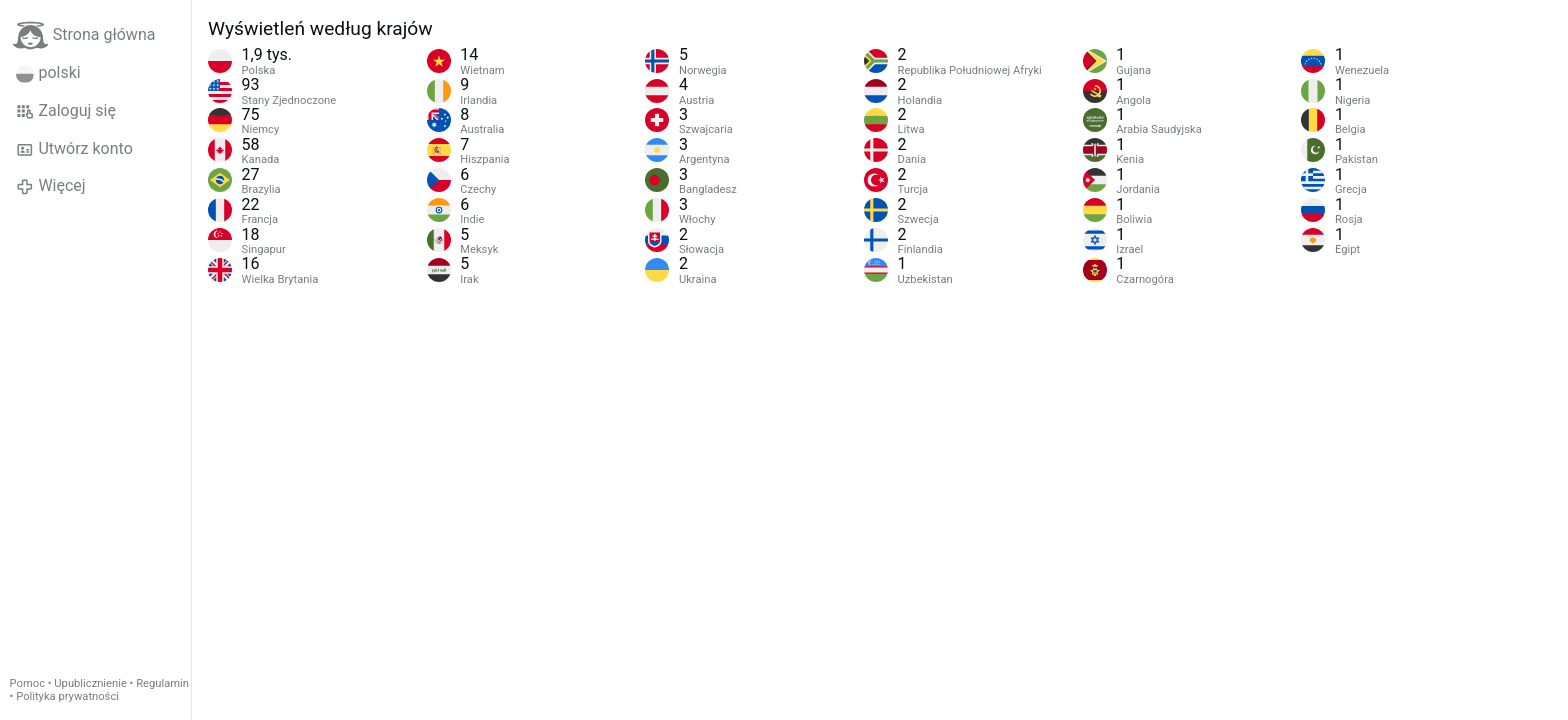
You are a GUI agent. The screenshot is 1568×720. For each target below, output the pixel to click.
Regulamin (162, 683)
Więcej (51, 186)
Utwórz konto (74, 149)
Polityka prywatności (67, 696)
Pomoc (27, 683)
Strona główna (84, 35)
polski (48, 73)
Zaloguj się (66, 111)
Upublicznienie (90, 683)
